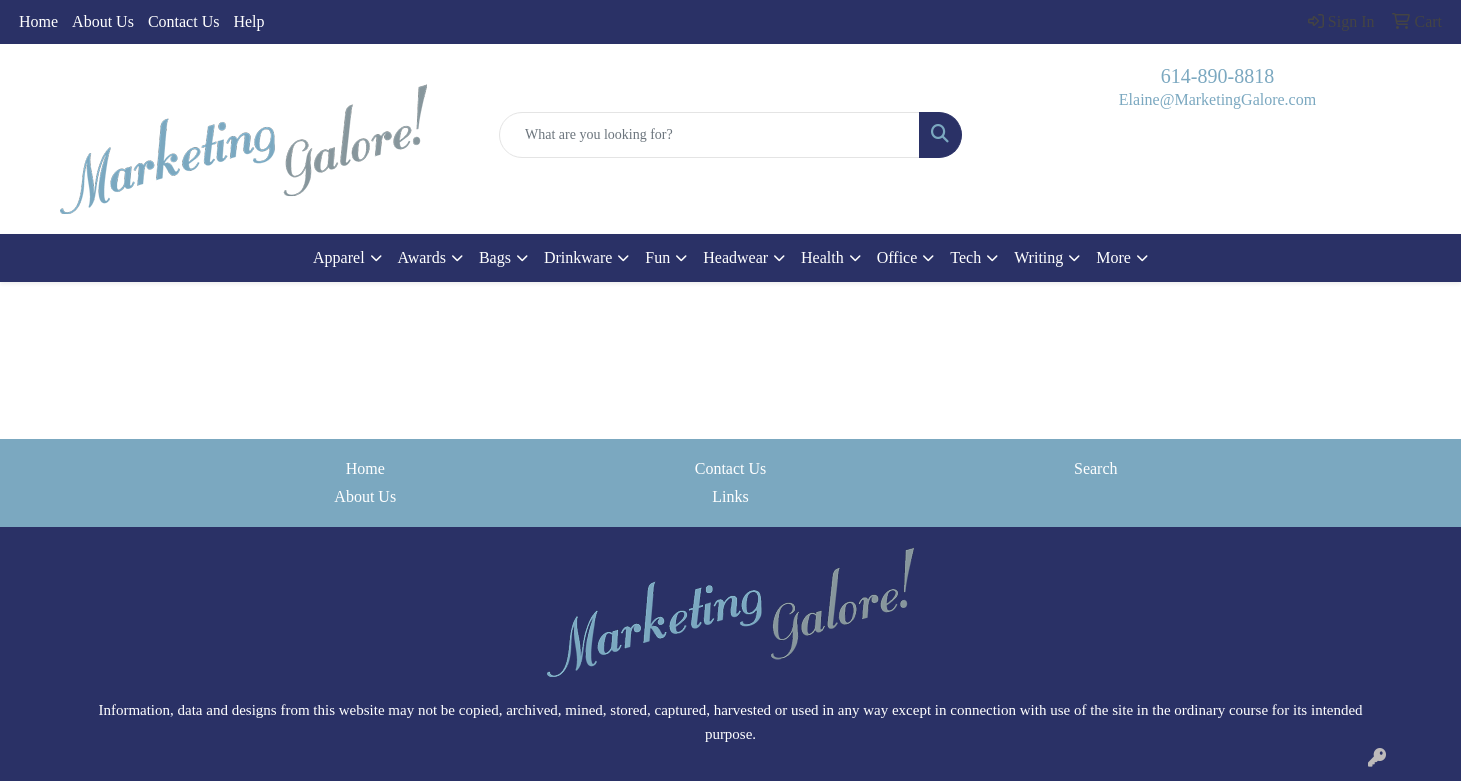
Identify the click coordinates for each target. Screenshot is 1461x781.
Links (730, 496)
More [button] (1113, 257)
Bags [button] (495, 257)
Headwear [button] (735, 257)
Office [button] (897, 257)
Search (1096, 468)
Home (38, 21)
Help (248, 21)
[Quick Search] (709, 135)
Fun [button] (657, 257)
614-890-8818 (1217, 76)
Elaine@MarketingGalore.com (1217, 99)
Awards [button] (422, 257)
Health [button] (822, 257)
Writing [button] (1038, 257)
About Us (103, 21)
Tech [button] (965, 257)
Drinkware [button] (578, 257)
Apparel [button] (339, 257)
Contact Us (184, 21)
